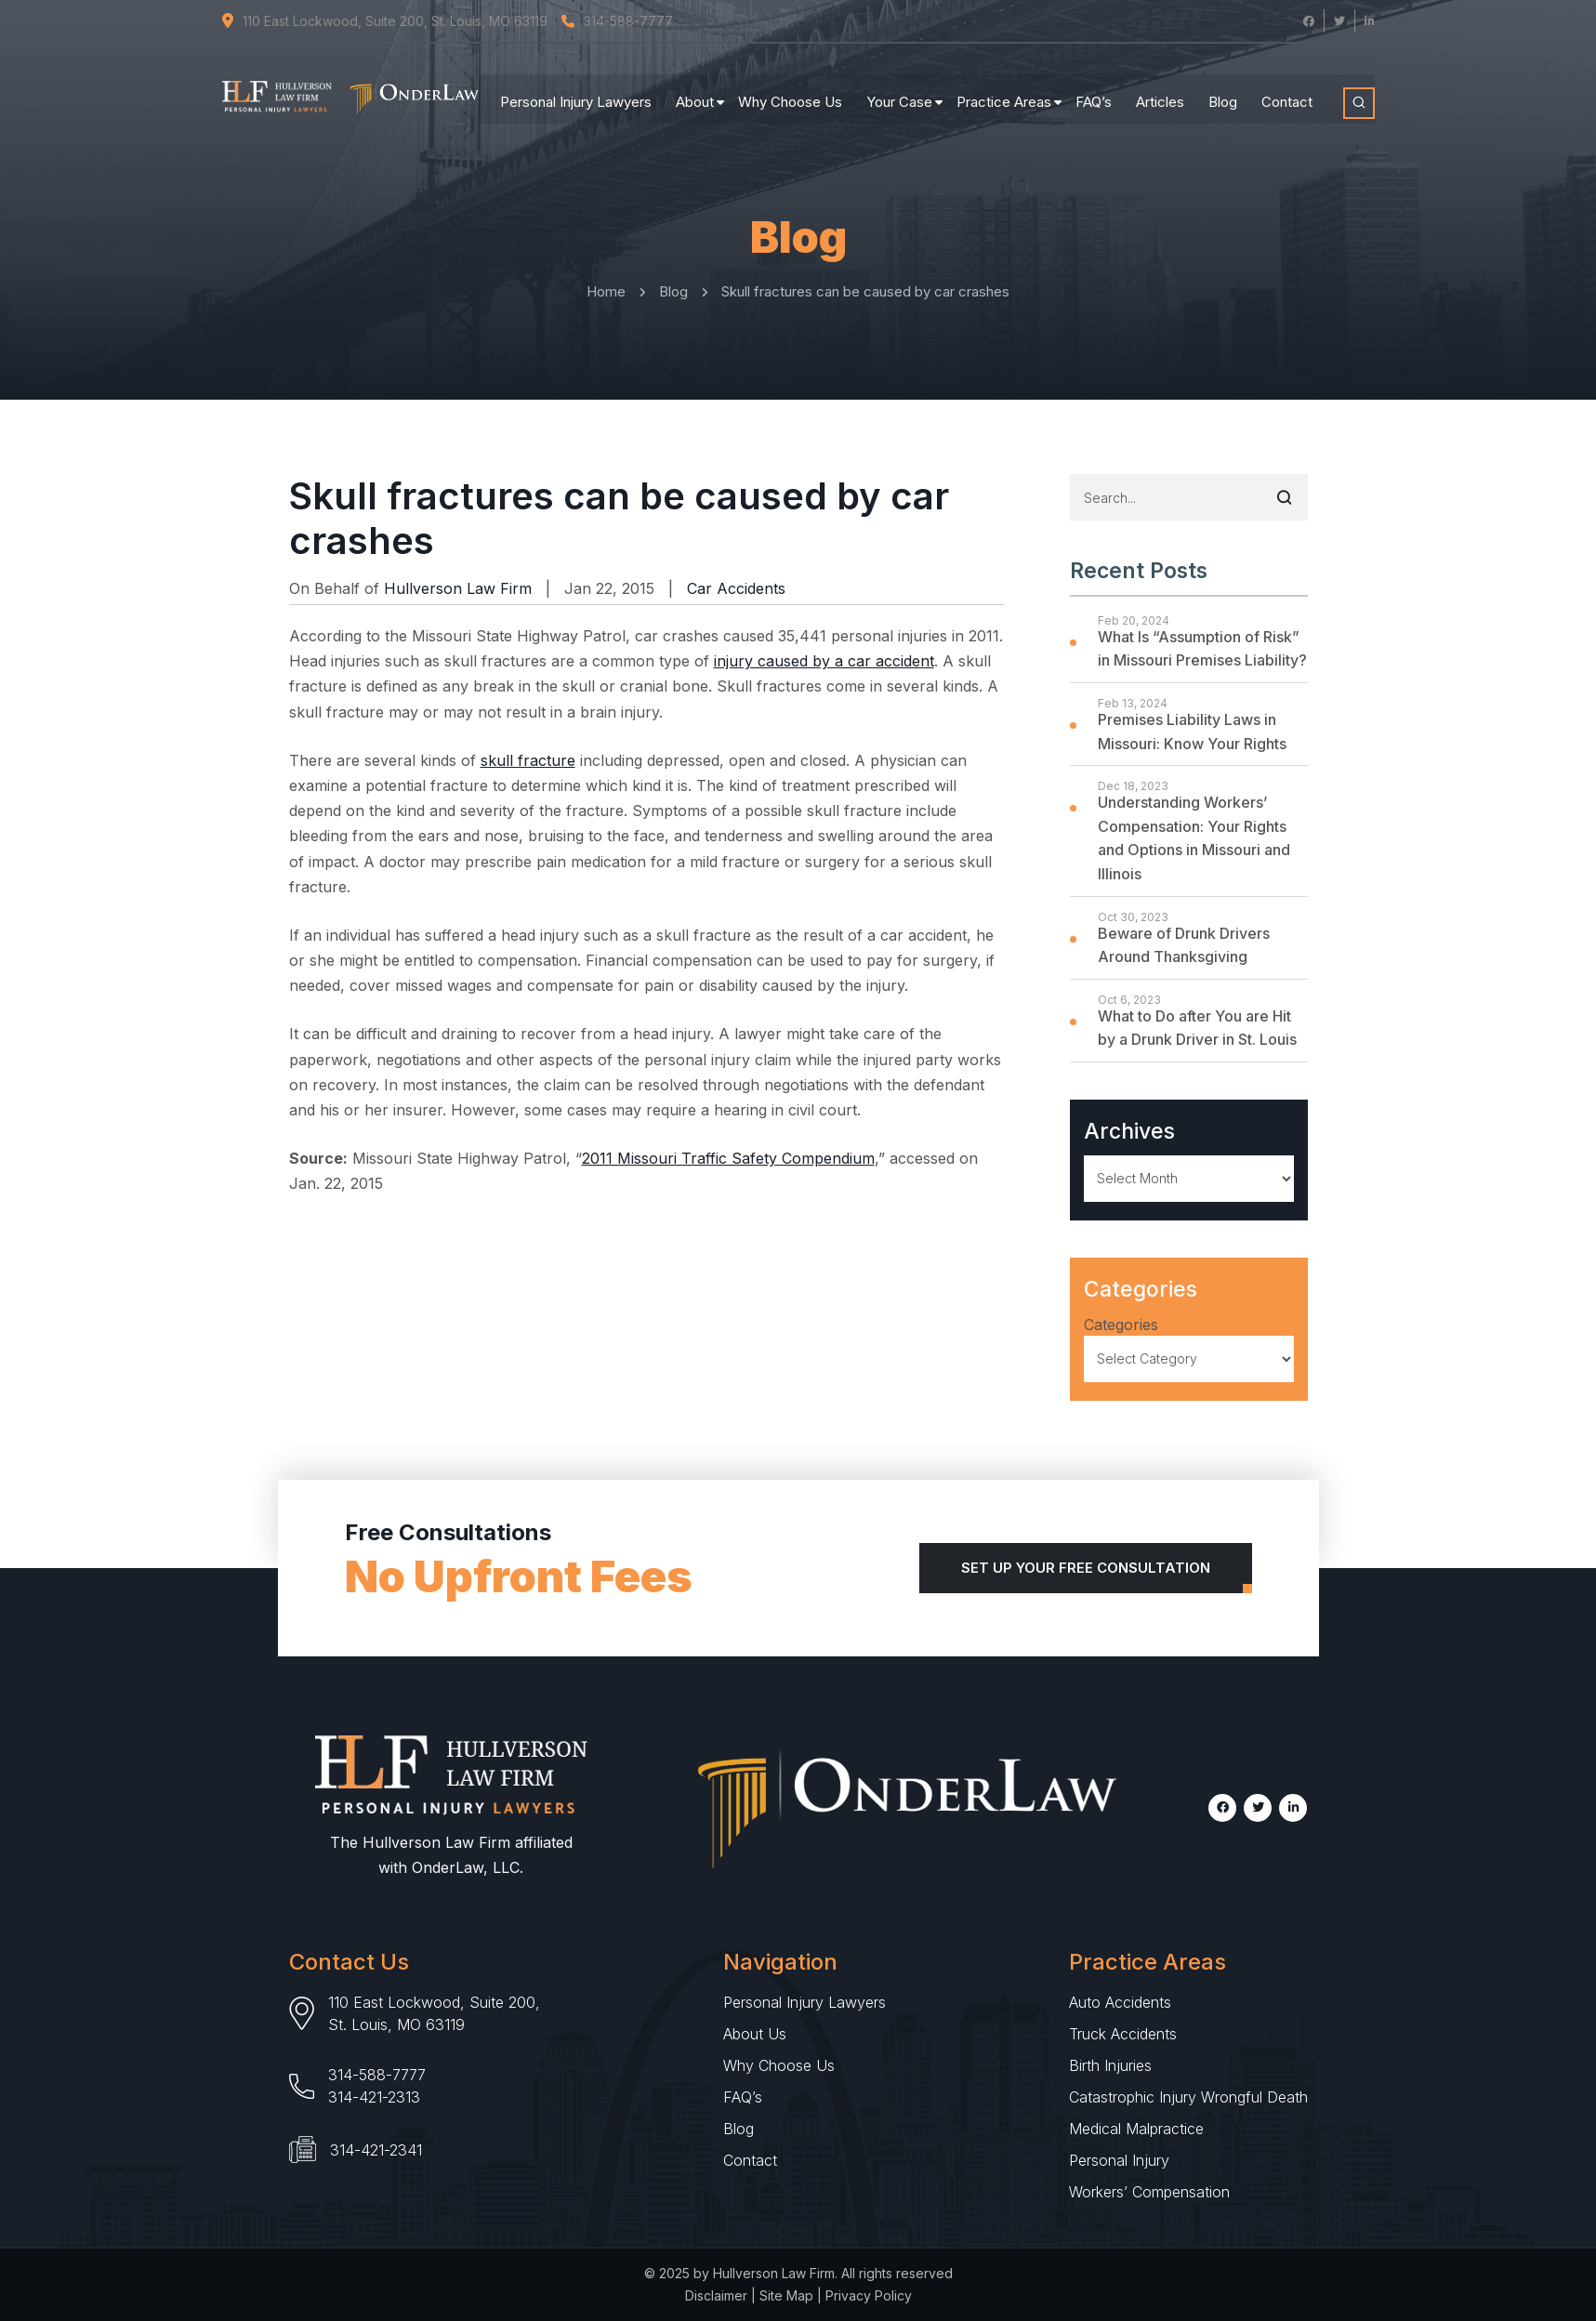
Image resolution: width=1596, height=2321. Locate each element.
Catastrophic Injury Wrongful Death (1188, 2097)
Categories (1121, 1324)
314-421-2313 (374, 2097)
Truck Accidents (1123, 2033)
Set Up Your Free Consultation (1085, 1567)
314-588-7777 (377, 2074)
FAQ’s (1093, 93)
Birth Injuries (1110, 2065)
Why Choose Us (790, 93)
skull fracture (528, 760)
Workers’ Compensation (1149, 2192)
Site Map (786, 2295)
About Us (754, 2033)
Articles (1160, 93)
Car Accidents (736, 588)
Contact (1286, 93)
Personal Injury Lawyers (576, 93)
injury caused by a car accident (824, 661)
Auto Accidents (1120, 2002)
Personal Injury (1119, 2160)
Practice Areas (1003, 93)
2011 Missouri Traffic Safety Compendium (728, 1158)
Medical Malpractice (1136, 2128)
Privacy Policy (868, 2295)
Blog (1222, 93)
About (695, 93)
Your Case (899, 93)
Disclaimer (716, 2295)
